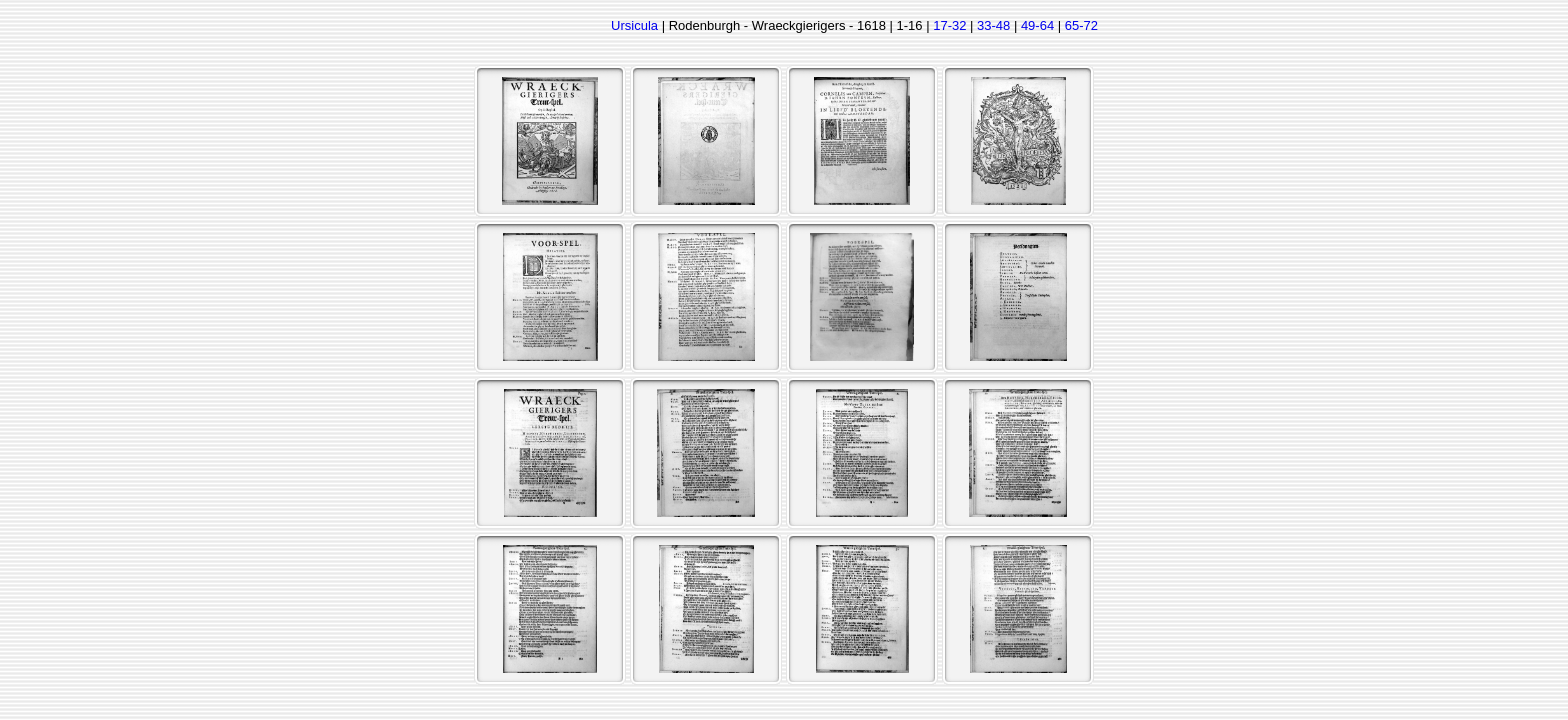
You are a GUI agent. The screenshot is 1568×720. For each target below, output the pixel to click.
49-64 (1037, 25)
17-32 (949, 25)
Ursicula (634, 25)
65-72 (1081, 25)
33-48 (993, 25)
